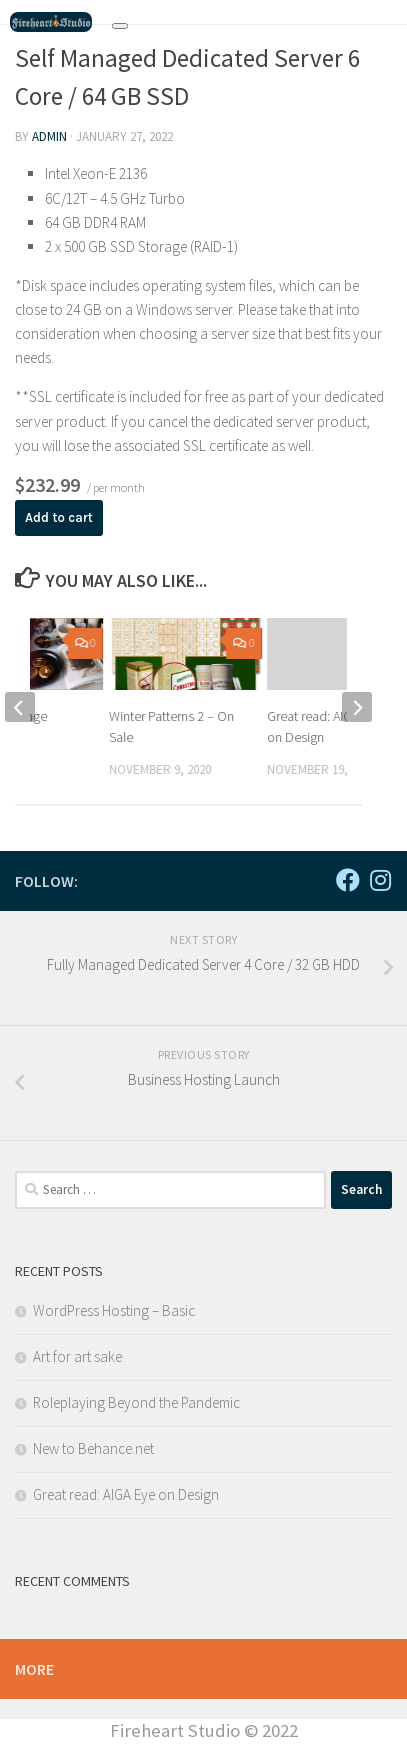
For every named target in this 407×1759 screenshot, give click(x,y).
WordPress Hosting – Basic (114, 1310)
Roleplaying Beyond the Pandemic (136, 1402)
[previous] (20, 707)
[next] (357, 707)
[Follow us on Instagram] (380, 880)
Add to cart (59, 517)
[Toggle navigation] (120, 26)
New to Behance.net (93, 1448)
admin (49, 136)
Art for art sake (77, 1356)
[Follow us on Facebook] (348, 880)
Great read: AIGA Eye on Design (126, 1494)
